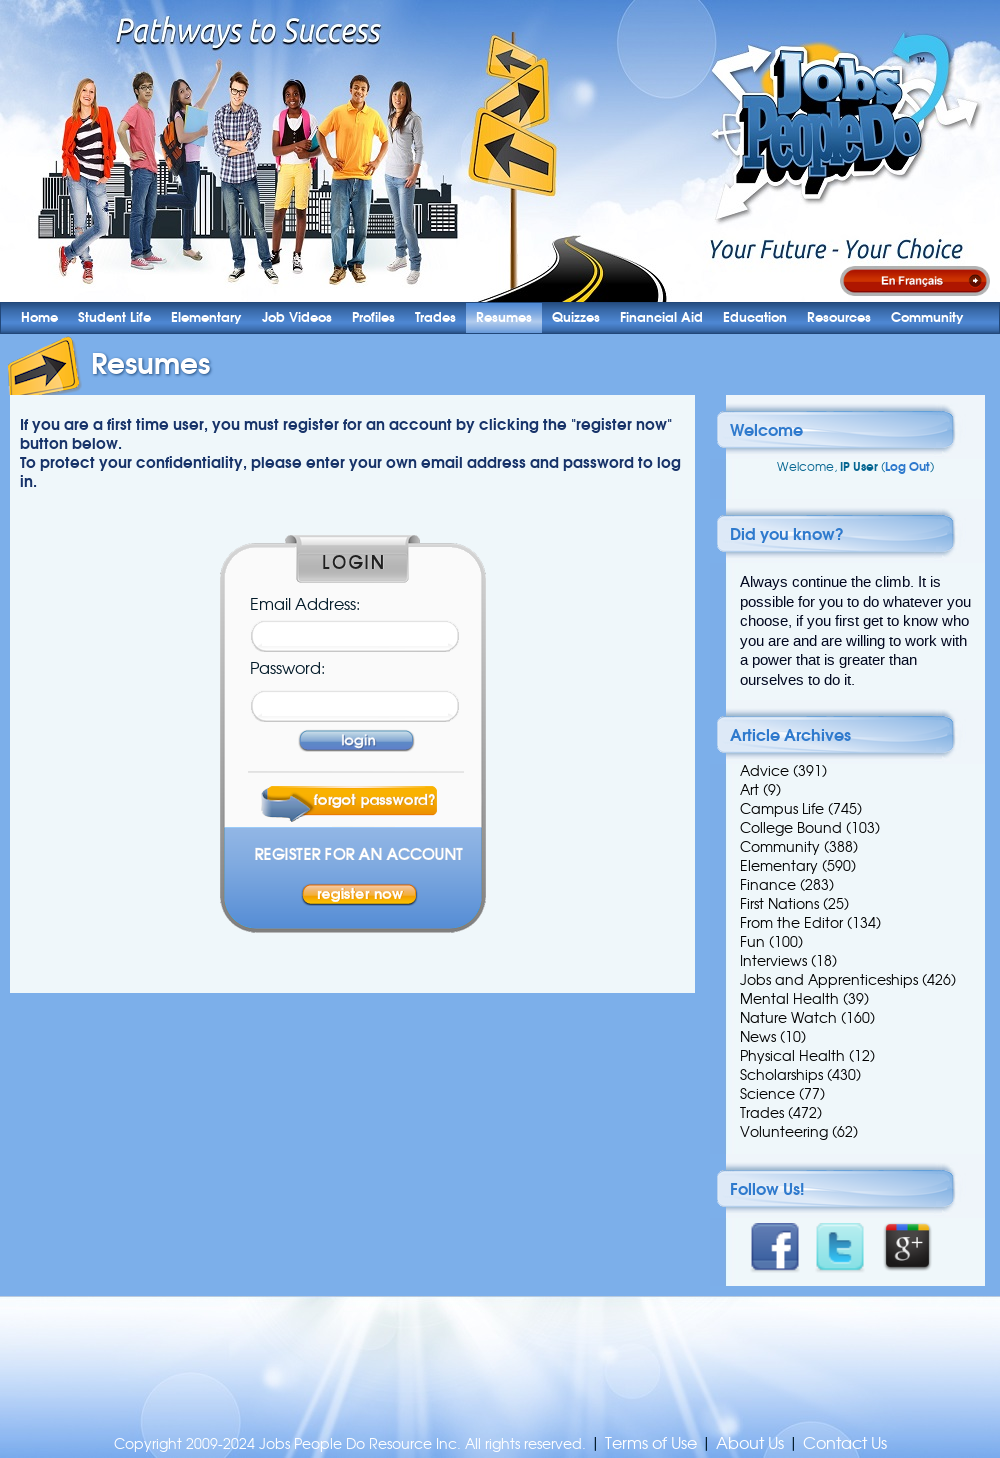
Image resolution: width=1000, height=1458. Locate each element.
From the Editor (791, 923)
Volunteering (784, 1132)
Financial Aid (661, 317)
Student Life (114, 317)
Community (927, 317)
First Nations (779, 904)
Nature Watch (788, 1018)
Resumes (504, 317)
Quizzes (576, 317)
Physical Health (792, 1056)
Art (749, 790)
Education (755, 317)
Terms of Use (651, 1443)
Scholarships (781, 1075)
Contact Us (845, 1443)
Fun (752, 942)
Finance (768, 885)
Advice (764, 771)
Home (39, 317)
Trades (435, 317)
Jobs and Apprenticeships (829, 980)
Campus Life (782, 809)
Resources (839, 317)
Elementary (206, 317)
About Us (750, 1443)
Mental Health (789, 999)
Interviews (773, 961)
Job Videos (297, 317)
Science (767, 1094)
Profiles (373, 317)
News (758, 1037)
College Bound (791, 828)
